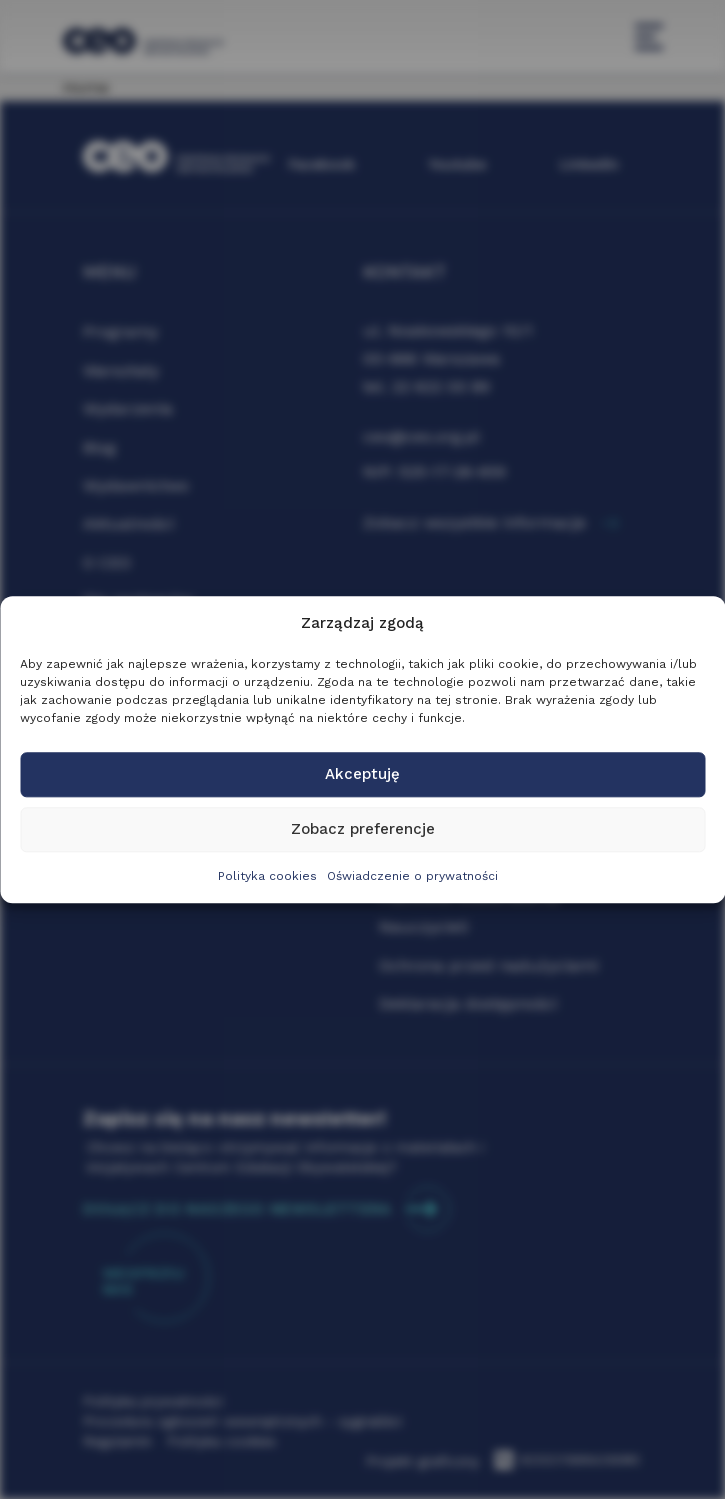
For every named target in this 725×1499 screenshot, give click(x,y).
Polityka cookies (267, 876)
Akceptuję (362, 775)
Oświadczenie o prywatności (412, 876)
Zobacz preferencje (363, 830)
